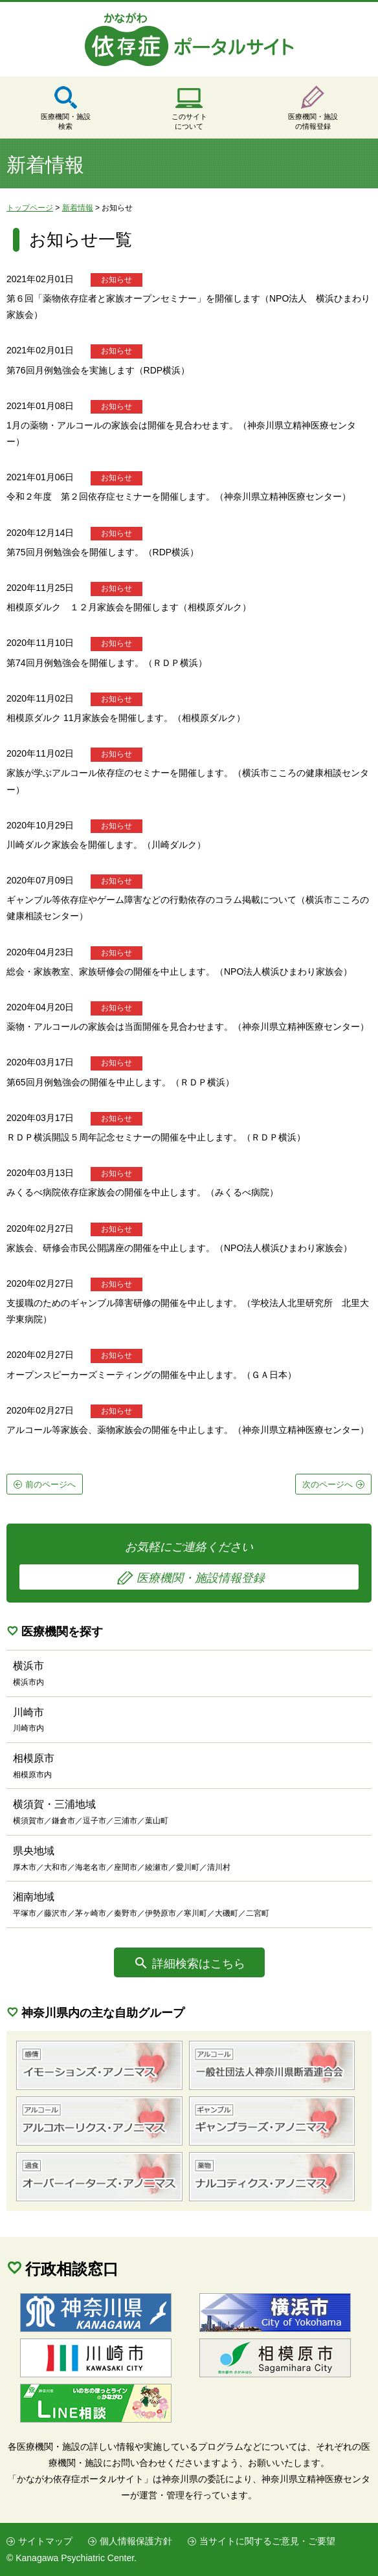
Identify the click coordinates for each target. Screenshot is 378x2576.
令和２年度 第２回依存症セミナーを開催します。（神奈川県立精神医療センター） (178, 496)
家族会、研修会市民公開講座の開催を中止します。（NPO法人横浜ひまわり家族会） (179, 1248)
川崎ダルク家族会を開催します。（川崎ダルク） (106, 844)
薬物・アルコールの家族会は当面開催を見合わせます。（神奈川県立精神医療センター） (187, 1026)
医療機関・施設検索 (66, 121)
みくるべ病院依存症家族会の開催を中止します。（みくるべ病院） (142, 1192)
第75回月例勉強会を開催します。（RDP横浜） (102, 552)
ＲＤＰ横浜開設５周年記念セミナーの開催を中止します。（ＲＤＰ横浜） (156, 1137)
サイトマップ (45, 2541)
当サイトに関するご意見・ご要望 (267, 2541)
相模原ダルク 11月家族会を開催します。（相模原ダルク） (125, 718)
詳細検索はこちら (198, 1963)
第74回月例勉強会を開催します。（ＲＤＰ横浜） (106, 663)
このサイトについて (189, 121)
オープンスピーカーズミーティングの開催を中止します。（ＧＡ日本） (151, 1375)
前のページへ (50, 1484)
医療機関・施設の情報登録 (313, 121)
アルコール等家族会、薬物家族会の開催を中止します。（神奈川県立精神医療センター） (187, 1430)
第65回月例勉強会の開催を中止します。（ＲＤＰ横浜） (120, 1082)
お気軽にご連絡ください (189, 1565)
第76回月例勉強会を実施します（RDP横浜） (98, 370)
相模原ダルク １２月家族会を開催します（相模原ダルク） (128, 607)
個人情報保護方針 (136, 2541)
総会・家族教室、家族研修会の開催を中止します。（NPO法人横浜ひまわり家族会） (179, 971)
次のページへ (327, 1484)
